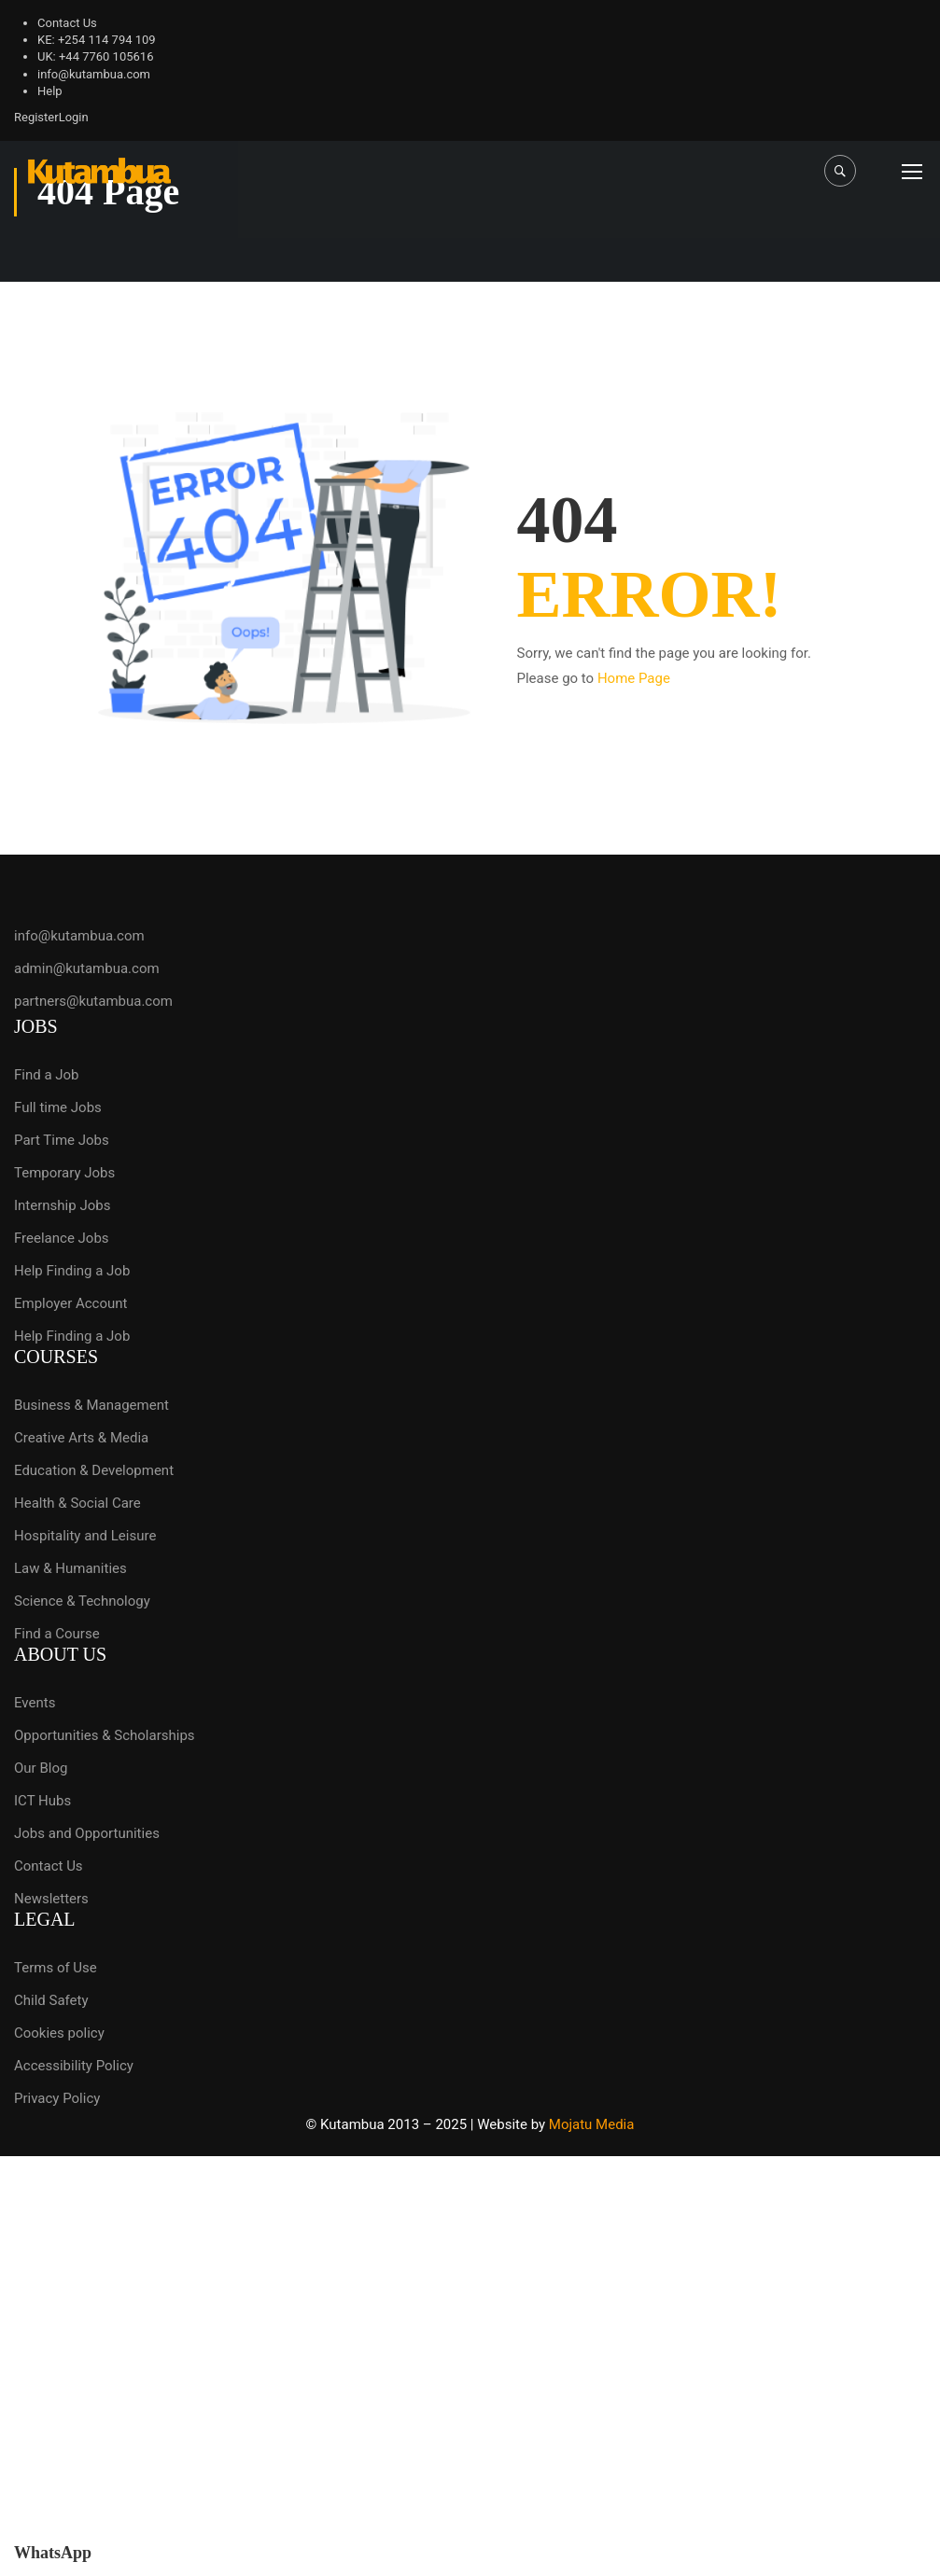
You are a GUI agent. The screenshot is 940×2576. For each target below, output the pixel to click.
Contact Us (67, 23)
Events (34, 1702)
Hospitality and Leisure (85, 1535)
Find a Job (46, 1074)
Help (50, 91)
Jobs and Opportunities (87, 1833)
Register (36, 117)
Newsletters (51, 1898)
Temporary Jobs (64, 1172)
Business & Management (91, 1405)
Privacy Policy (57, 2098)
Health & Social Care (77, 1503)
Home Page (633, 678)
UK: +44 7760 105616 (95, 56)
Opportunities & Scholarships (104, 1735)
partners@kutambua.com (93, 1001)
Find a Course (57, 1633)
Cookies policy (59, 2033)
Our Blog (40, 1768)
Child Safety (51, 2000)
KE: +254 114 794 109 (96, 40)
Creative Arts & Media (81, 1437)
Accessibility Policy (73, 2065)
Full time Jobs (58, 1107)
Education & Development (94, 1470)
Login (74, 117)
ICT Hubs (42, 1800)
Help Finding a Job (72, 1270)
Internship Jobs (62, 1205)
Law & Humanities (70, 1568)
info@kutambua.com (93, 74)
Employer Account (70, 1303)
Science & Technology (82, 1601)
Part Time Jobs (61, 1140)
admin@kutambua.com (87, 968)
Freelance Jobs (61, 1238)
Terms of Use (55, 1967)
